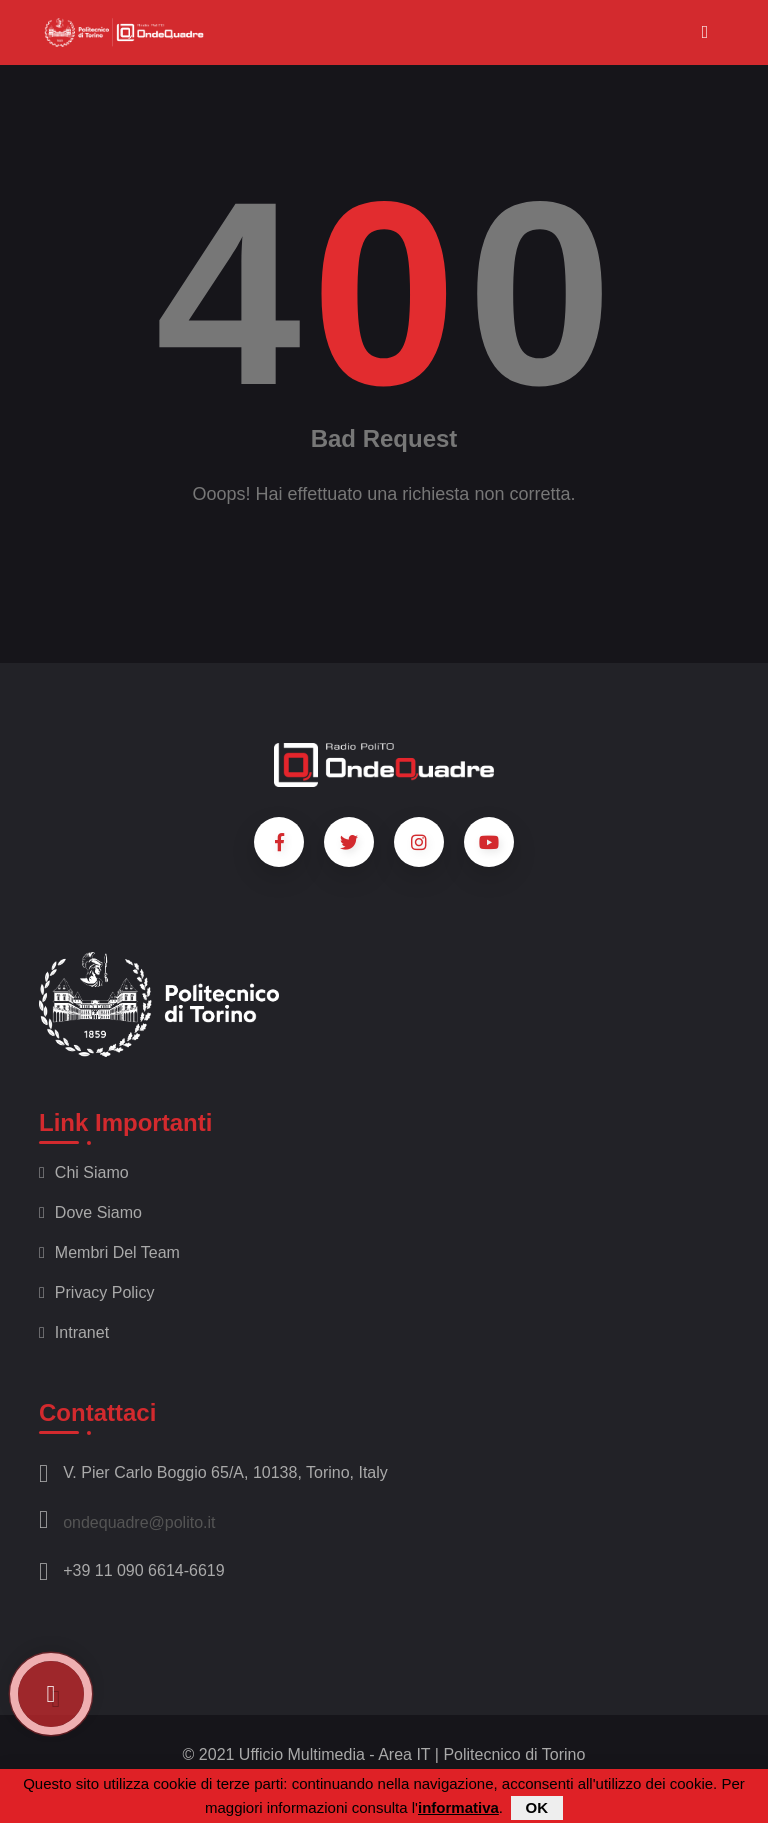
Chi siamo (84, 1172)
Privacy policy (96, 1292)
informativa (458, 1807)
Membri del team (109, 1252)
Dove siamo (90, 1212)
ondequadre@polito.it (127, 1519)
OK (537, 1807)
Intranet (74, 1332)
